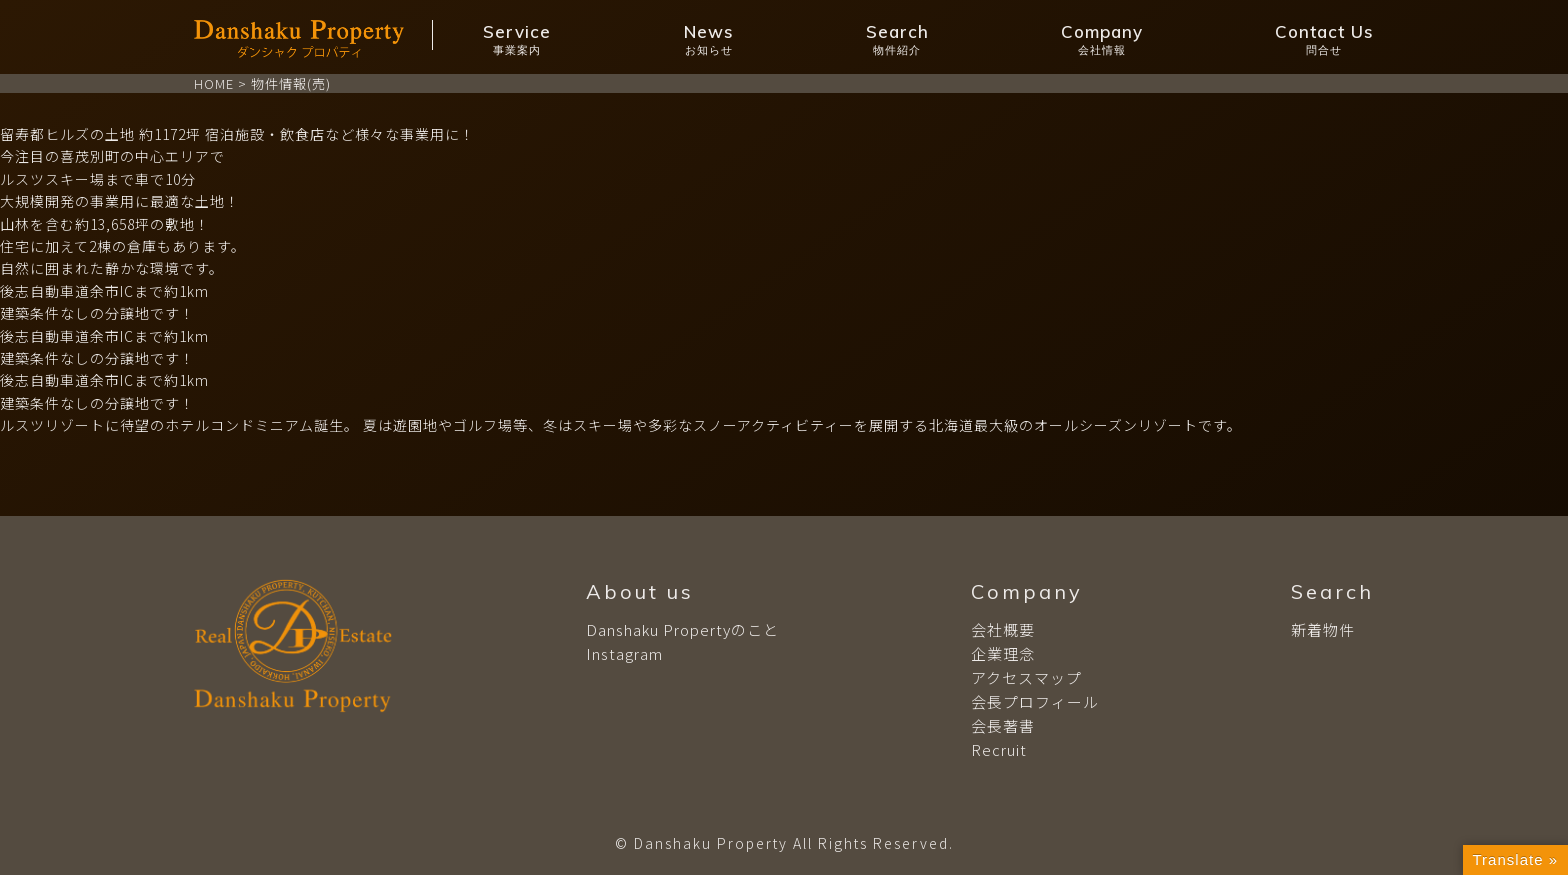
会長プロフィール (1035, 701)
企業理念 (1003, 653)
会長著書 (1003, 725)
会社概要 (1003, 629)
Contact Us (1324, 39)
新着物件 (1323, 629)
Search (897, 39)
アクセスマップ (1026, 677)
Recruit (999, 749)
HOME (214, 83)
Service (517, 39)
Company (1102, 39)
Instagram (624, 653)
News (709, 39)
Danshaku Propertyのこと (682, 629)
